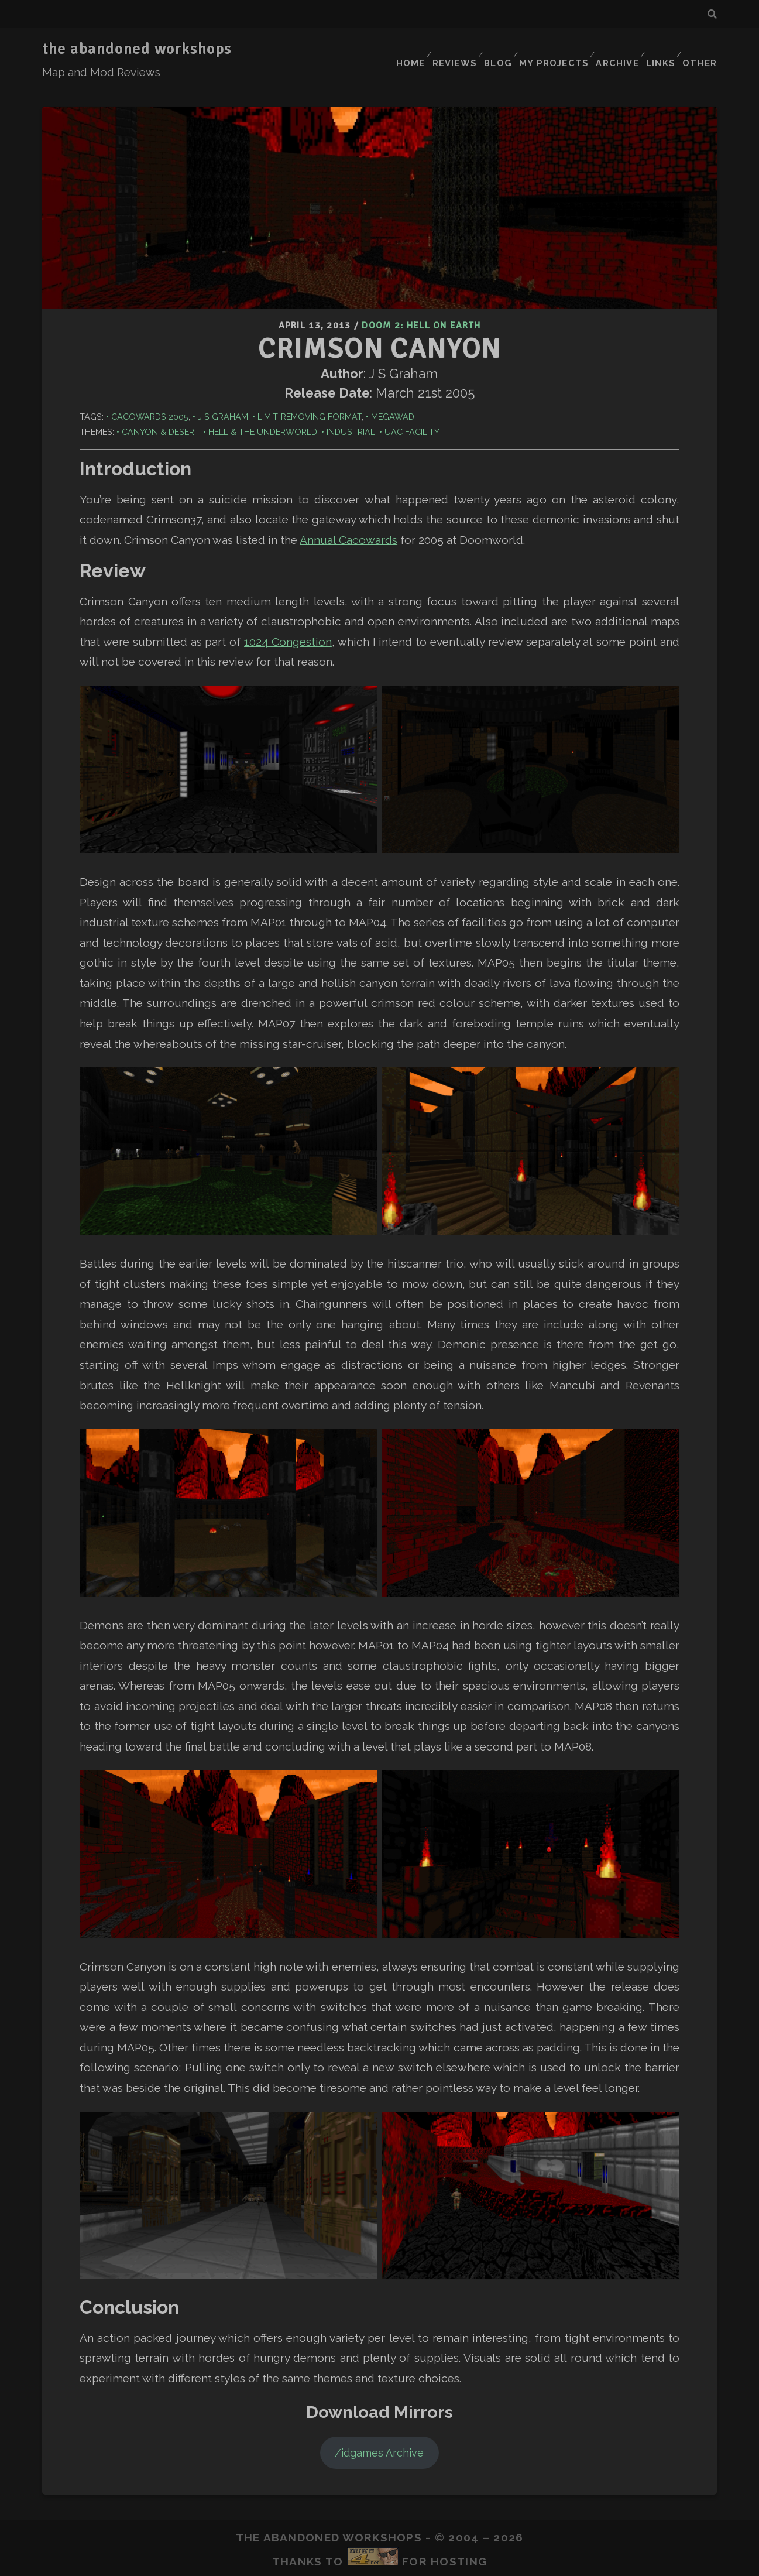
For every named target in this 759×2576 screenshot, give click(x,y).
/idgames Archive (379, 2429)
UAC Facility (411, 408)
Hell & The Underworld (262, 408)
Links (659, 49)
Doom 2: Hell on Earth (421, 304)
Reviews (448, 49)
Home (401, 49)
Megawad (392, 393)
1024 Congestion (288, 618)
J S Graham (223, 393)
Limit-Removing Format (309, 393)
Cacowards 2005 (149, 393)
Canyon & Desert (160, 408)
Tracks (368, 2558)
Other (701, 49)
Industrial (351, 408)
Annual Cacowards (348, 516)
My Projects (550, 49)
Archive (613, 49)
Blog (494, 49)
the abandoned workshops (137, 49)
